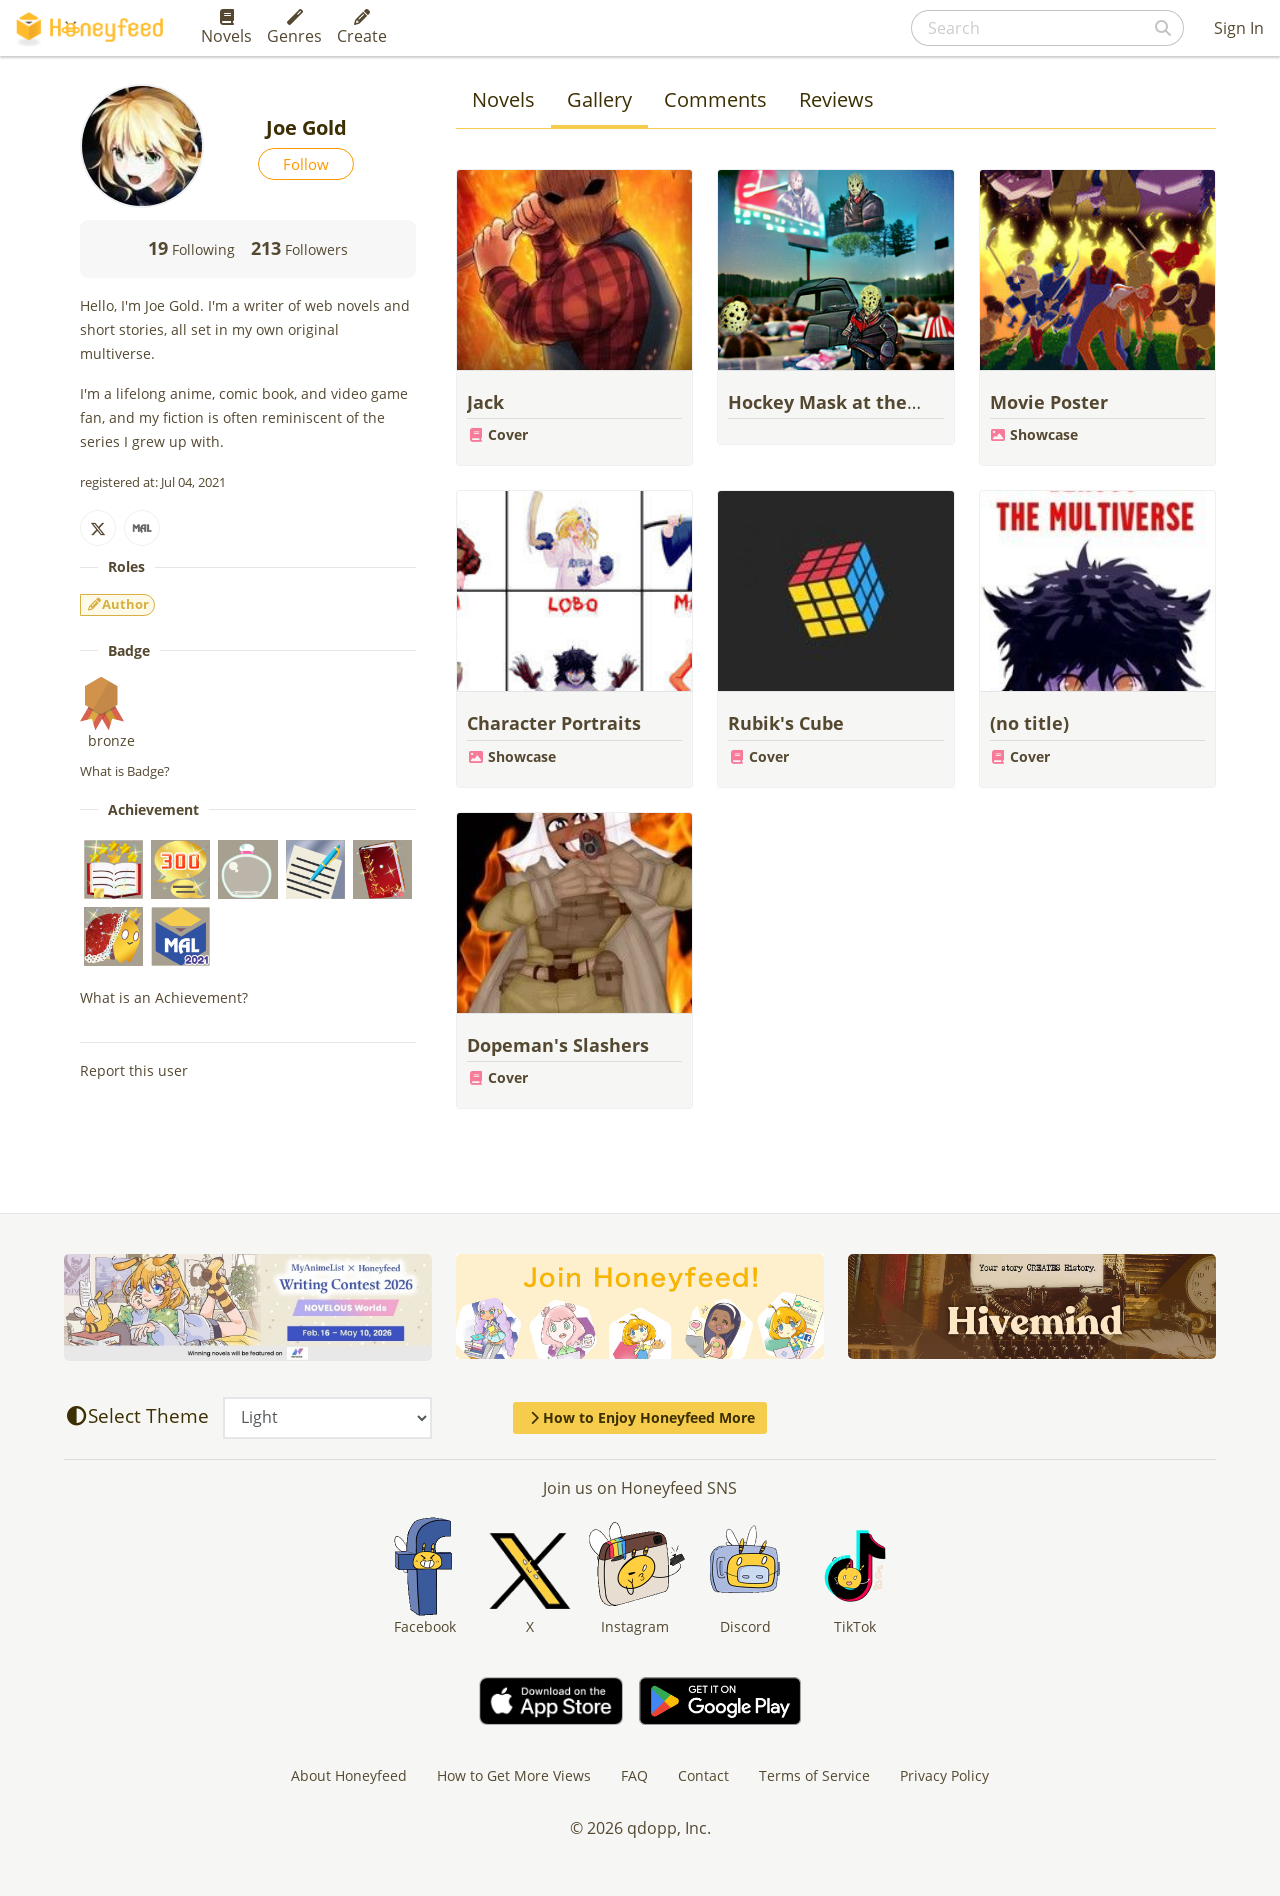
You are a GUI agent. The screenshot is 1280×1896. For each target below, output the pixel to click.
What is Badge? (125, 771)
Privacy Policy (944, 1775)
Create (362, 28)
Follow (306, 164)
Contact (703, 1775)
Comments (715, 99)
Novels (226, 28)
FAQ (634, 1775)
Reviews (836, 99)
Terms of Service (814, 1775)
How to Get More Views (514, 1775)
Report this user (134, 1070)
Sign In (1239, 28)
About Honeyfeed (349, 1775)
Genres (294, 28)
